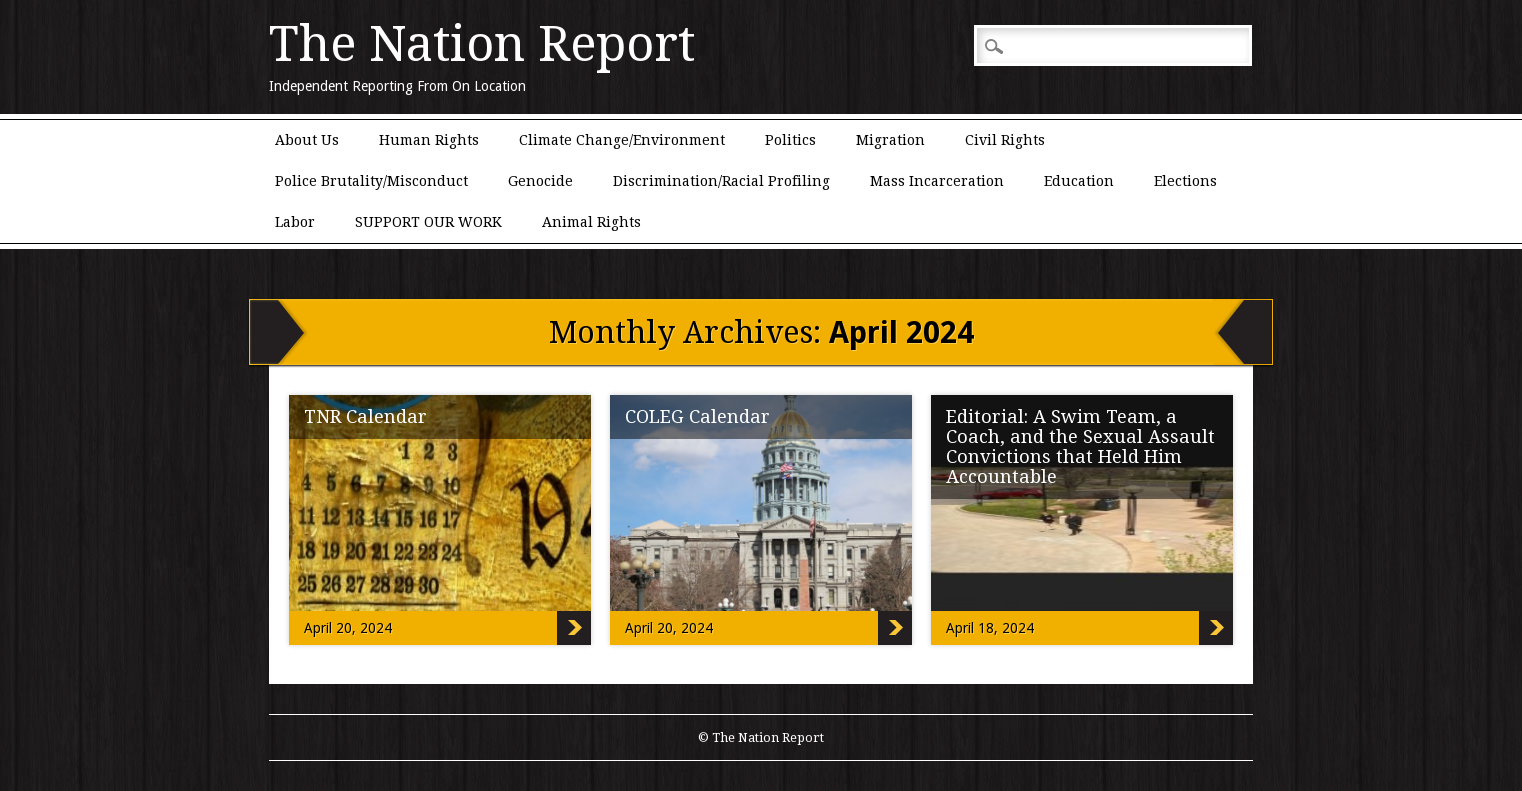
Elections (1185, 181)
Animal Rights (591, 222)
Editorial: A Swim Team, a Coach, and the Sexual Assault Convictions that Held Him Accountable (1080, 446)
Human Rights (429, 140)
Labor (295, 222)
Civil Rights (1005, 140)
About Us (307, 140)
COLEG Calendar (697, 416)
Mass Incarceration (937, 181)
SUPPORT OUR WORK (428, 222)
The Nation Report (482, 44)
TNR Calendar (365, 416)
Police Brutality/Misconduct (371, 181)
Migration (890, 140)
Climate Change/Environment (622, 140)
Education (1079, 181)
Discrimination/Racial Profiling (721, 181)
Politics (790, 140)
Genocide (540, 181)
